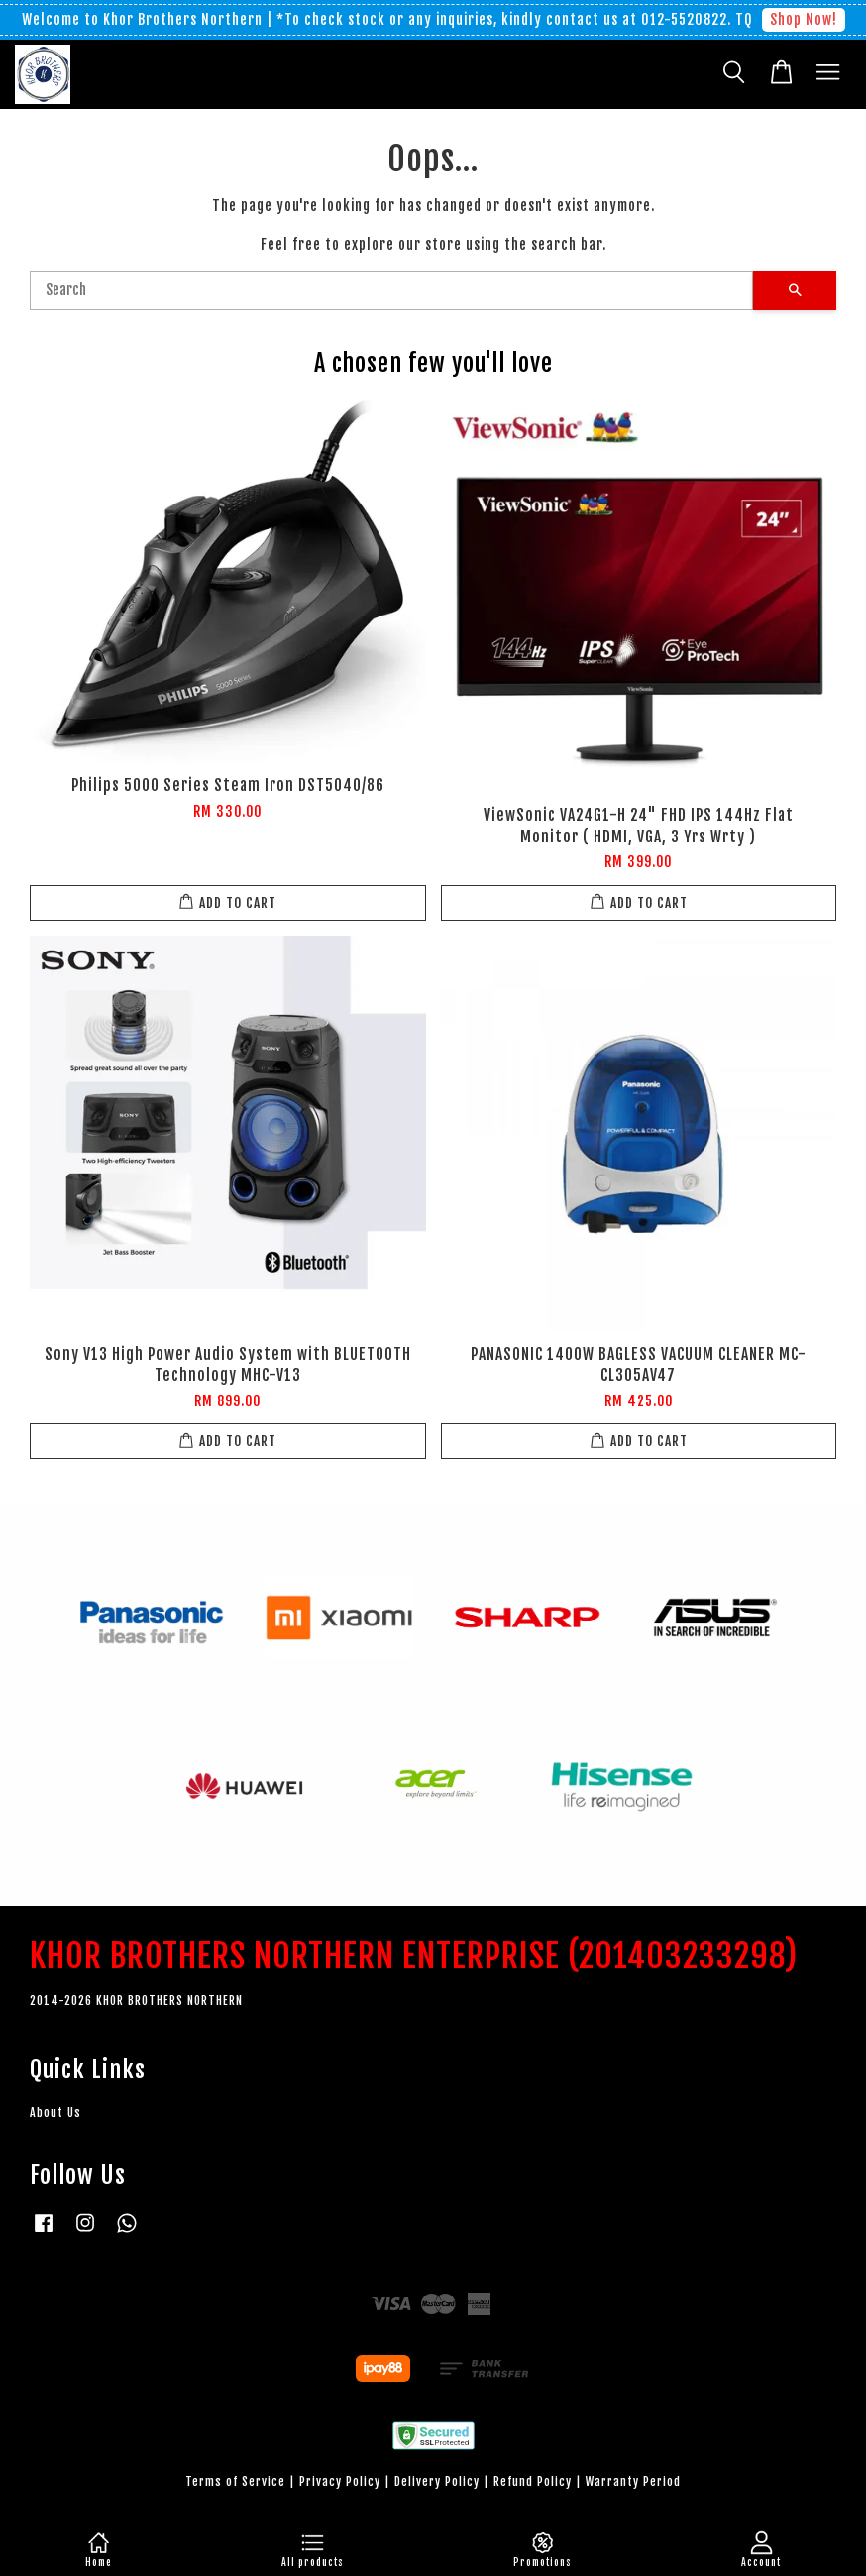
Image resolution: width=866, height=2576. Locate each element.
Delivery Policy (437, 2481)
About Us (55, 2112)
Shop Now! (803, 19)
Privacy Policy (339, 2481)
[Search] (391, 290)
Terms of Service (235, 2481)
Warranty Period (633, 2481)
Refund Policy (532, 2481)
